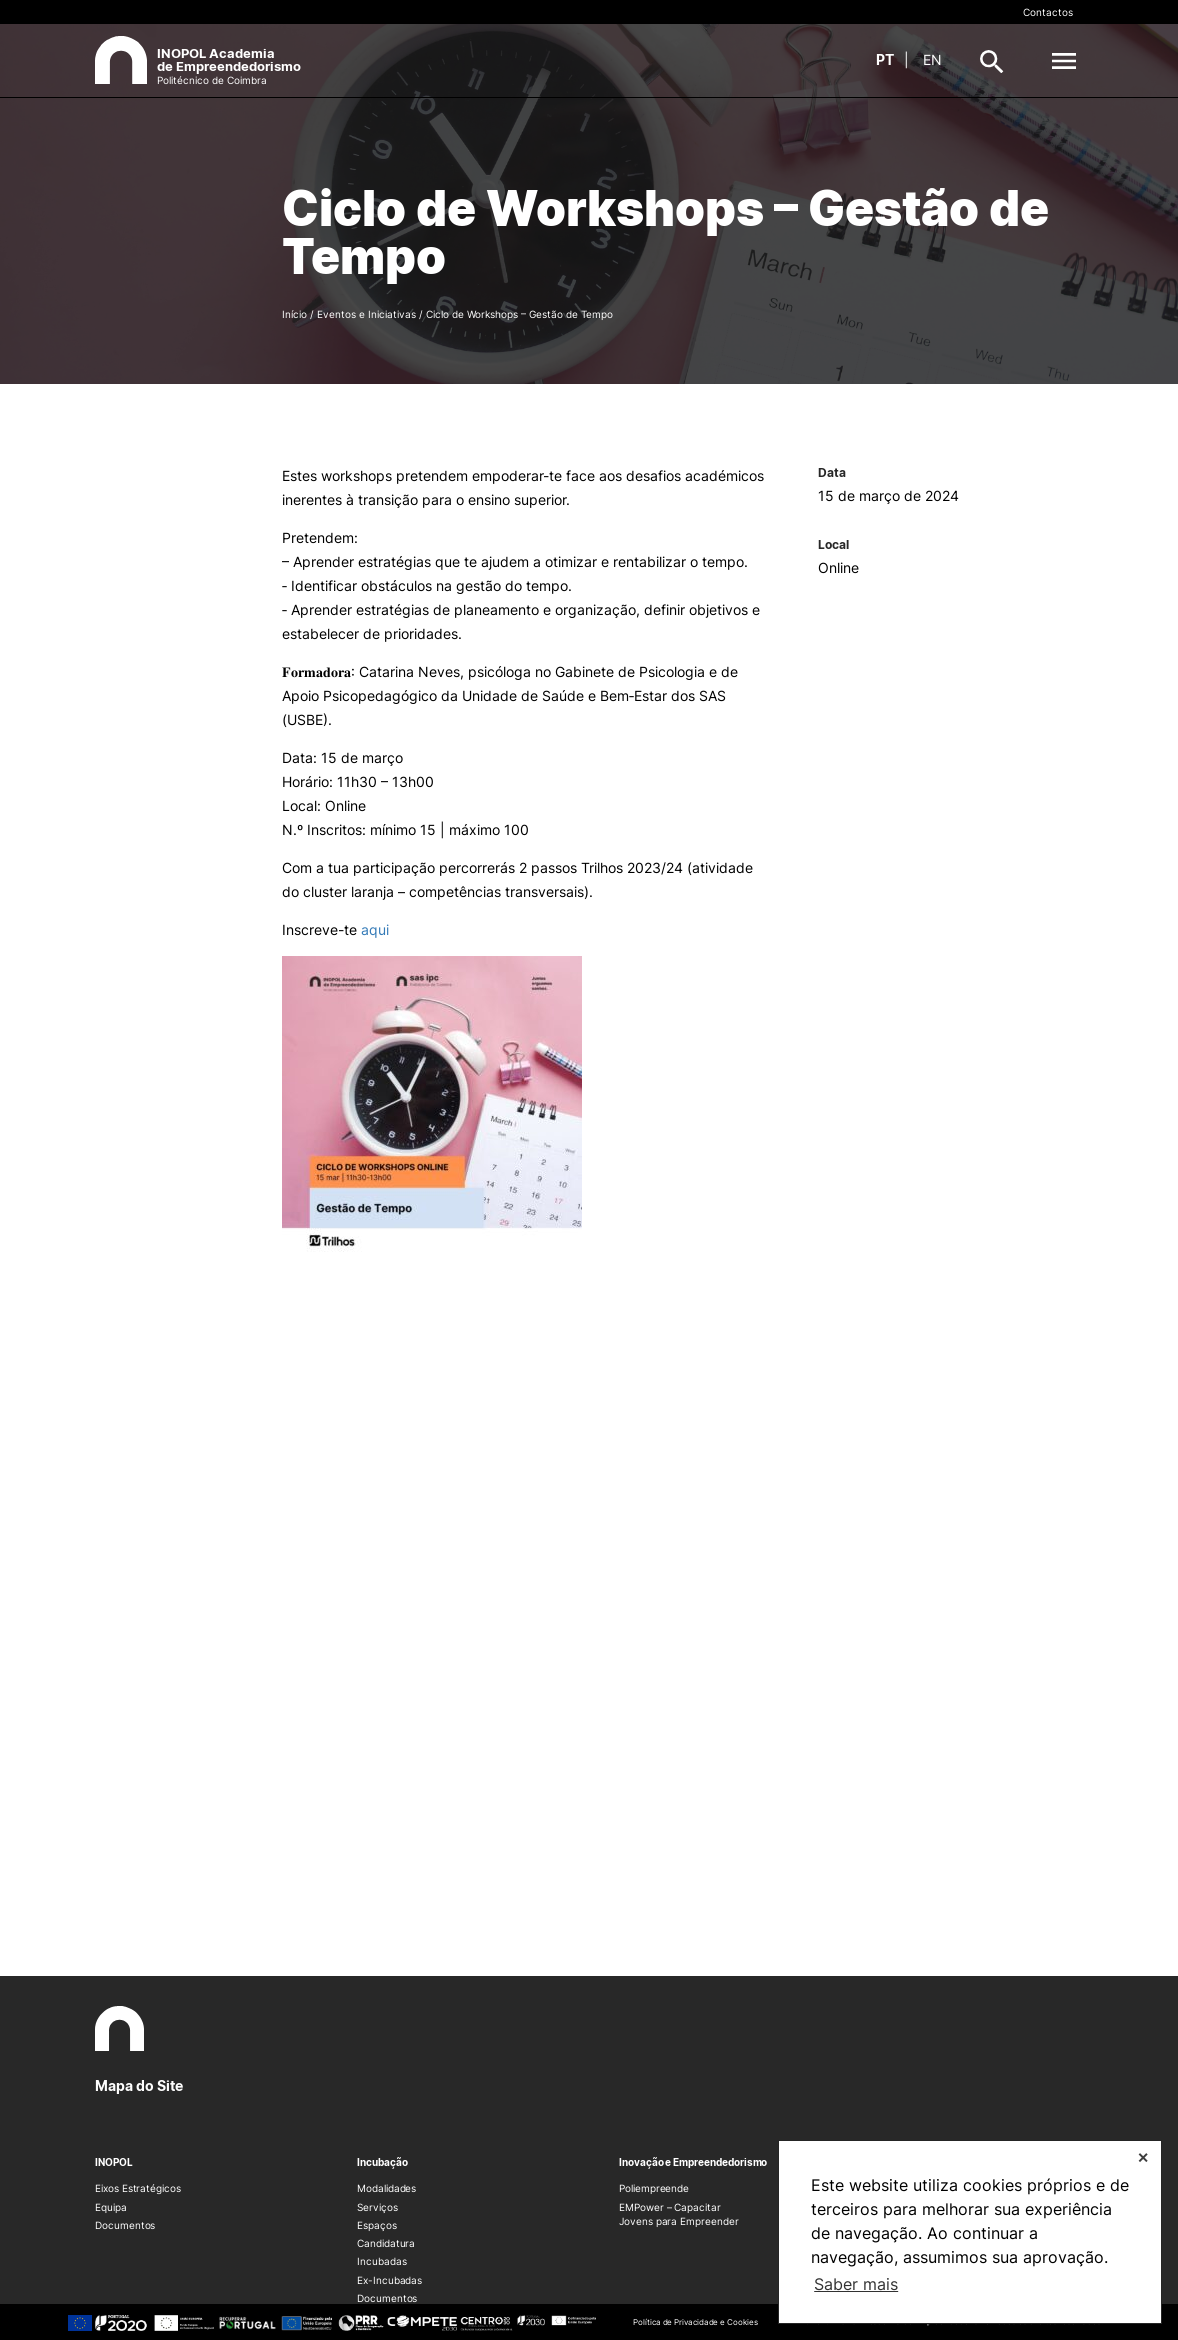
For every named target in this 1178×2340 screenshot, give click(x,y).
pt (885, 59)
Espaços (377, 2225)
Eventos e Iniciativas (366, 314)
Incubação (382, 2162)
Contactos (1048, 12)
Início (294, 314)
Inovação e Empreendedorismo (693, 2162)
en (932, 59)
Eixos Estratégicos (138, 2188)
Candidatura (386, 2243)
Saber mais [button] (856, 2284)
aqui (375, 929)
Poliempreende (654, 2188)
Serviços (377, 2207)
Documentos (125, 2225)
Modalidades (386, 2188)
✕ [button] (1143, 2157)
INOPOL (114, 2162)
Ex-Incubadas (389, 2280)
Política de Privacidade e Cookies (695, 2322)
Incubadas (381, 2261)
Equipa (111, 2207)
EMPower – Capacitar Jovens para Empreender (679, 2214)
